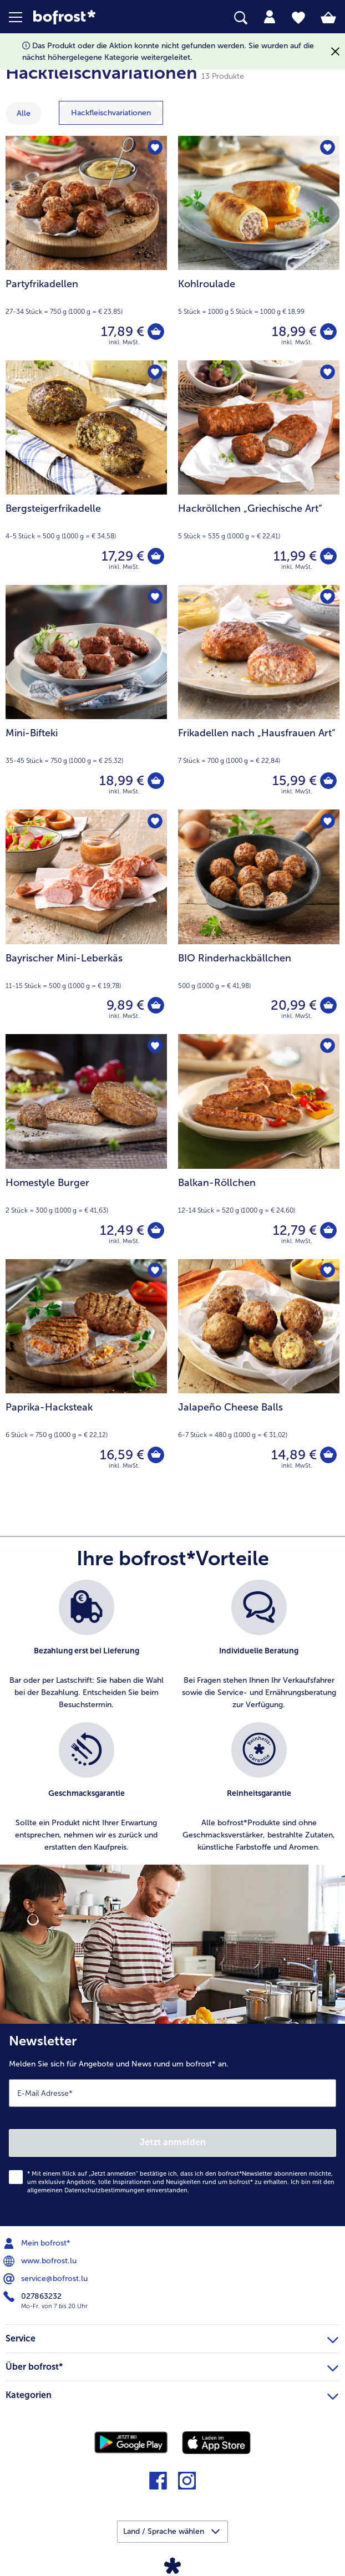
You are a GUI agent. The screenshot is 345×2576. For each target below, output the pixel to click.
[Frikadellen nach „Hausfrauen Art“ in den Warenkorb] (328, 780)
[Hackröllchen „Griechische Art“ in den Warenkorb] (328, 556)
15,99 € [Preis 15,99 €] (294, 780)
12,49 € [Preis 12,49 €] (122, 1230)
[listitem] (86, 1645)
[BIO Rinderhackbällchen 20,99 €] (258, 922)
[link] (96, 17)
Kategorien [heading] (172, 2393)
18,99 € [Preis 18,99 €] (294, 331)
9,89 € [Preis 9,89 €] (125, 1005)
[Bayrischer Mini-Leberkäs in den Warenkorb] (156, 1005)
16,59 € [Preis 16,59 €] (122, 1455)
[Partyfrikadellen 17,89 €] (86, 248)
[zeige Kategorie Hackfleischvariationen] (111, 112)
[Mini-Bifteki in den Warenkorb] (156, 780)
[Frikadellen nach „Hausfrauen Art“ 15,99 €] (258, 697)
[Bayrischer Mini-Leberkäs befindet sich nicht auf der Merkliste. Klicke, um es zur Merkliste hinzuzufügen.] (155, 821)
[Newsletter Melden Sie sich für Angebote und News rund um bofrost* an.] (172, 2125)
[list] (172, 1722)
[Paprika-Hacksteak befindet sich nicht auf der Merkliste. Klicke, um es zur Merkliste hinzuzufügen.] (155, 1271)
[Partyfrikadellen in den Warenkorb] (156, 331)
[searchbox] (240, 18)
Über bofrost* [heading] (172, 2365)
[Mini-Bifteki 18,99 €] (86, 697)
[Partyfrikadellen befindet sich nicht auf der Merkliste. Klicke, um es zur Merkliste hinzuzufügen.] (155, 148)
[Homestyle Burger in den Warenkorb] (156, 1230)
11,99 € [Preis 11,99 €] (295, 556)
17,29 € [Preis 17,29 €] (123, 556)
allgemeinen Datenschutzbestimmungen (86, 2190)
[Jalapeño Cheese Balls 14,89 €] (258, 1371)
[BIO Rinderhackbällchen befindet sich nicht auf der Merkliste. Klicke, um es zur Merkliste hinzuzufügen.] (327, 821)
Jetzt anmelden (173, 2142)
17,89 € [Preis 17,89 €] (122, 331)
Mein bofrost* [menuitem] (38, 2243)
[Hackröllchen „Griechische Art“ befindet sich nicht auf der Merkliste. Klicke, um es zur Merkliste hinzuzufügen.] (327, 372)
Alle (24, 113)
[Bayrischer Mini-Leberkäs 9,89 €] (86, 922)
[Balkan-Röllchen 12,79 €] (258, 1146)
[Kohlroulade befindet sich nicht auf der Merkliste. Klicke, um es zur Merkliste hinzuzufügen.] (327, 148)
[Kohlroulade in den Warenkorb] (328, 331)
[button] (21, 17)
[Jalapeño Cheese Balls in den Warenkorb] (328, 1455)
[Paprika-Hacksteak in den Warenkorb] (156, 1455)
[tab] (269, 17)
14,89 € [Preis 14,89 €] (294, 1455)
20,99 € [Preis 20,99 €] (294, 1005)
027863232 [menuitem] (34, 2296)
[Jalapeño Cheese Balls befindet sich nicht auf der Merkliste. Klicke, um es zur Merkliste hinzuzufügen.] (327, 1271)
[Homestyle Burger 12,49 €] (86, 1146)
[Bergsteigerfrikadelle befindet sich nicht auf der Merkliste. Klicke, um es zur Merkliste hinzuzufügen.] (155, 372)
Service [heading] (172, 2337)
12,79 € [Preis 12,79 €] (295, 1230)
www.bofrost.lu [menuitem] (41, 2261)
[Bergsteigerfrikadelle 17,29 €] (86, 472)
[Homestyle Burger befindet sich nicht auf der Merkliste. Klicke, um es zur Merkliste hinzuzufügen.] (155, 1046)
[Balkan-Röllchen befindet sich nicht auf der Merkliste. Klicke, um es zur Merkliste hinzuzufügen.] (327, 1046)
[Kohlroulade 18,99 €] (258, 248)
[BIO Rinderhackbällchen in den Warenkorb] (328, 1005)
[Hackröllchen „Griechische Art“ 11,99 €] (258, 472)
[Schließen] (335, 51)
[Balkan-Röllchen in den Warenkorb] (328, 1230)
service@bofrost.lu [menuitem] (47, 2278)
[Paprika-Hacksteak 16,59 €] (86, 1371)
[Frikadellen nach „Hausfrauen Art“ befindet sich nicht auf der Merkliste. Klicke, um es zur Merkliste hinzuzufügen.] (327, 597)
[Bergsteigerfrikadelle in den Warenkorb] (156, 556)
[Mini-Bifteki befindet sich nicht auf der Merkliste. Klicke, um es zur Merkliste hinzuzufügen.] (155, 597)
